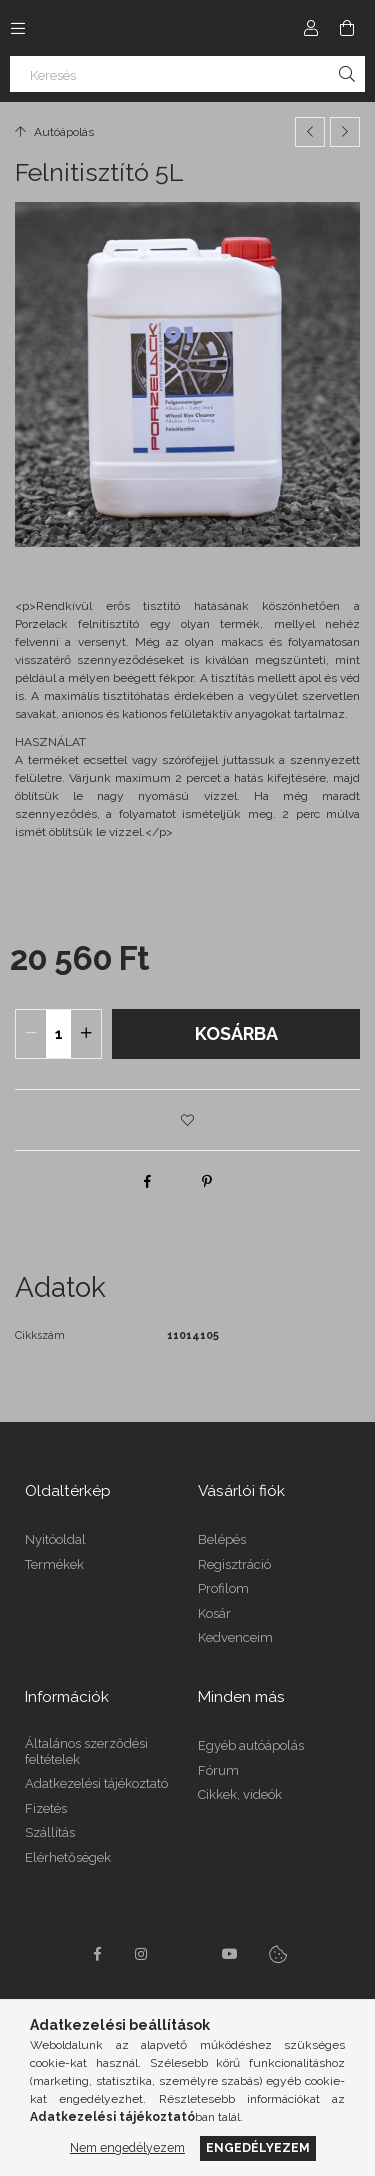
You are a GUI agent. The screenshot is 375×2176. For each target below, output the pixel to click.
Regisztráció (234, 1564)
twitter (186, 1954)
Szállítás (50, 1832)
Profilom (223, 1588)
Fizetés (46, 1808)
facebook (98, 1954)
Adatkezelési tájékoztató (96, 1783)
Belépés (222, 1539)
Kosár (214, 1613)
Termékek (54, 1564)
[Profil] (311, 28)
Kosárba (236, 1033)
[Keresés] (187, 74)
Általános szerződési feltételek (86, 1751)
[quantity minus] (31, 1034)
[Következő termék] (345, 132)
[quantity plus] (86, 1034)
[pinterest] (207, 1181)
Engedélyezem (258, 2147)
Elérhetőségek (68, 1857)
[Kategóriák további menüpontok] (18, 28)
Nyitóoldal (55, 1539)
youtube (230, 1954)
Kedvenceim (235, 1637)
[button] (188, 1120)
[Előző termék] (310, 132)
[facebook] (147, 1181)
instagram (142, 1954)
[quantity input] (58, 1034)
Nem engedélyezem (127, 2147)
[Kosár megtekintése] (347, 28)
